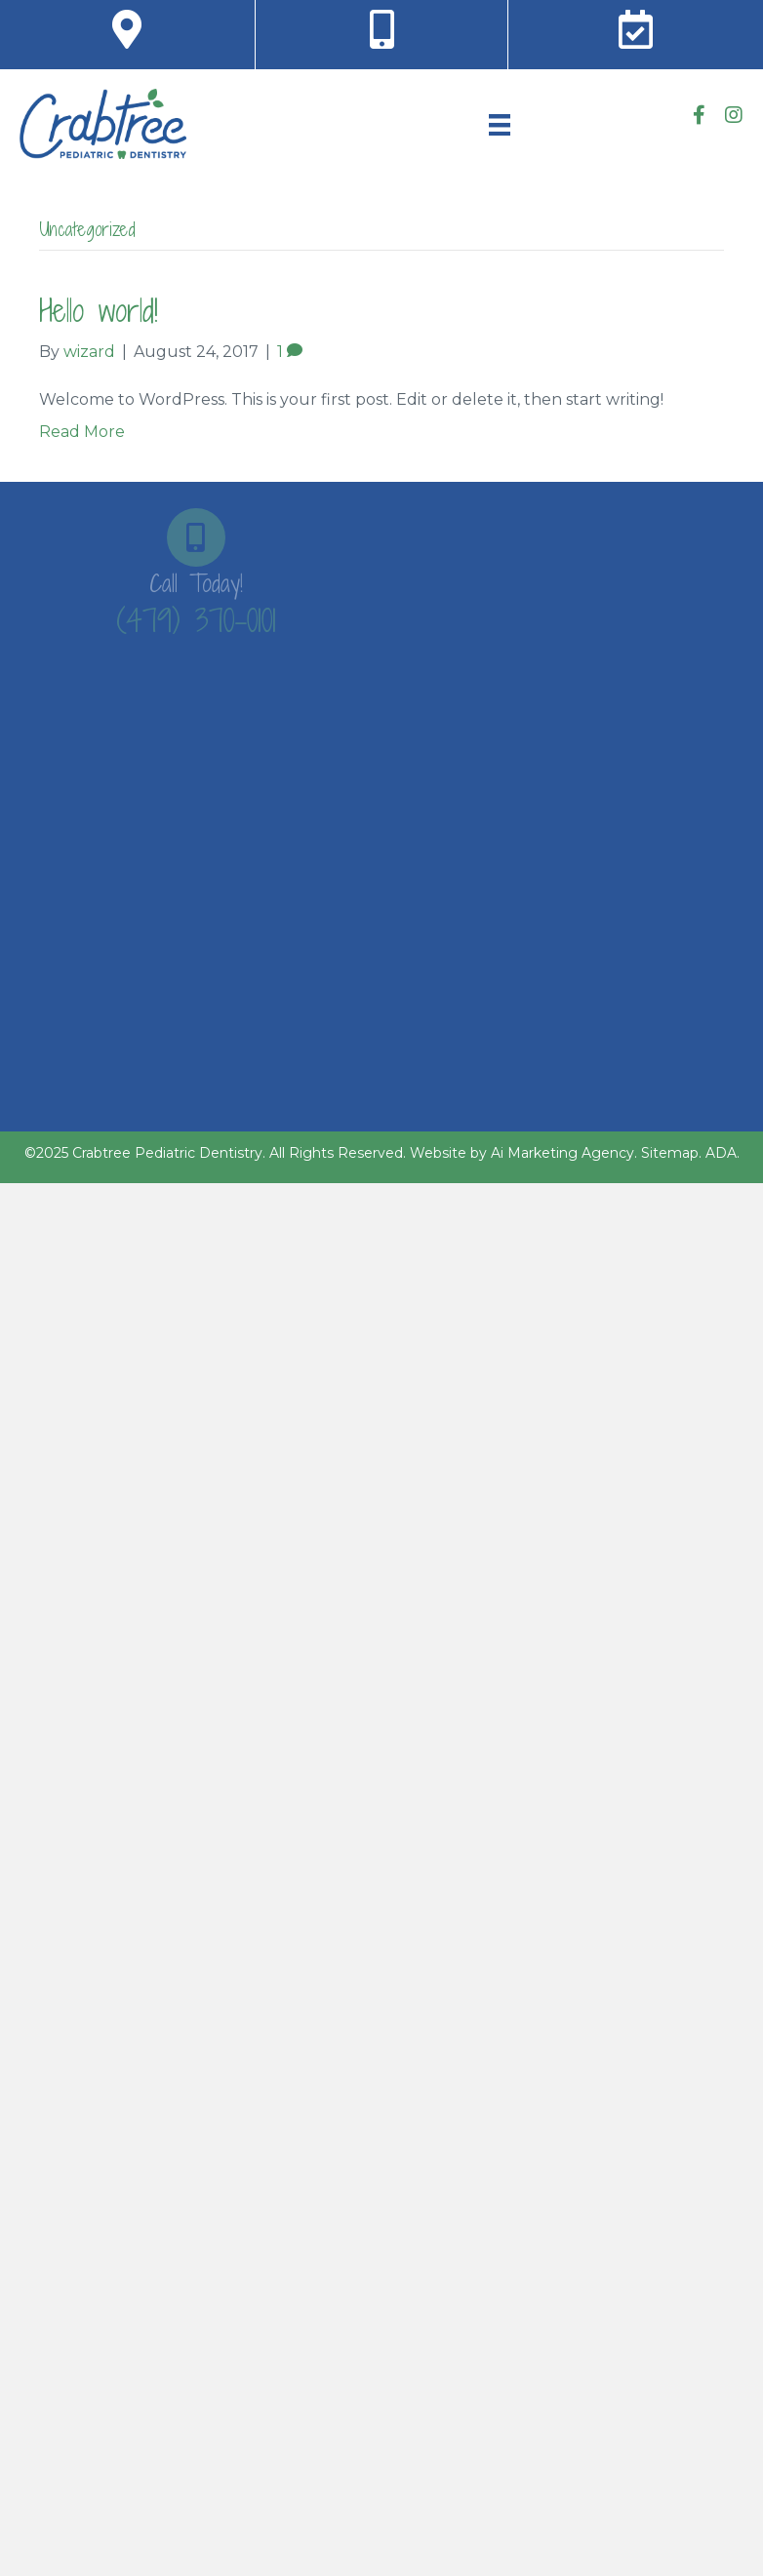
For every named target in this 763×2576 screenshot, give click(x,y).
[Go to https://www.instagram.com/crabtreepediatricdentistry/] (733, 116)
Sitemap (670, 1153)
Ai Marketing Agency (562, 1153)
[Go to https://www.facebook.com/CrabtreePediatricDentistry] (699, 116)
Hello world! (98, 310)
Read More (82, 431)
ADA (721, 1153)
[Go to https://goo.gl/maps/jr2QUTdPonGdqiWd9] (126, 30)
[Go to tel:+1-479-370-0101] (381, 30)
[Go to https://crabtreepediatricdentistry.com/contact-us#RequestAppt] (636, 30)
